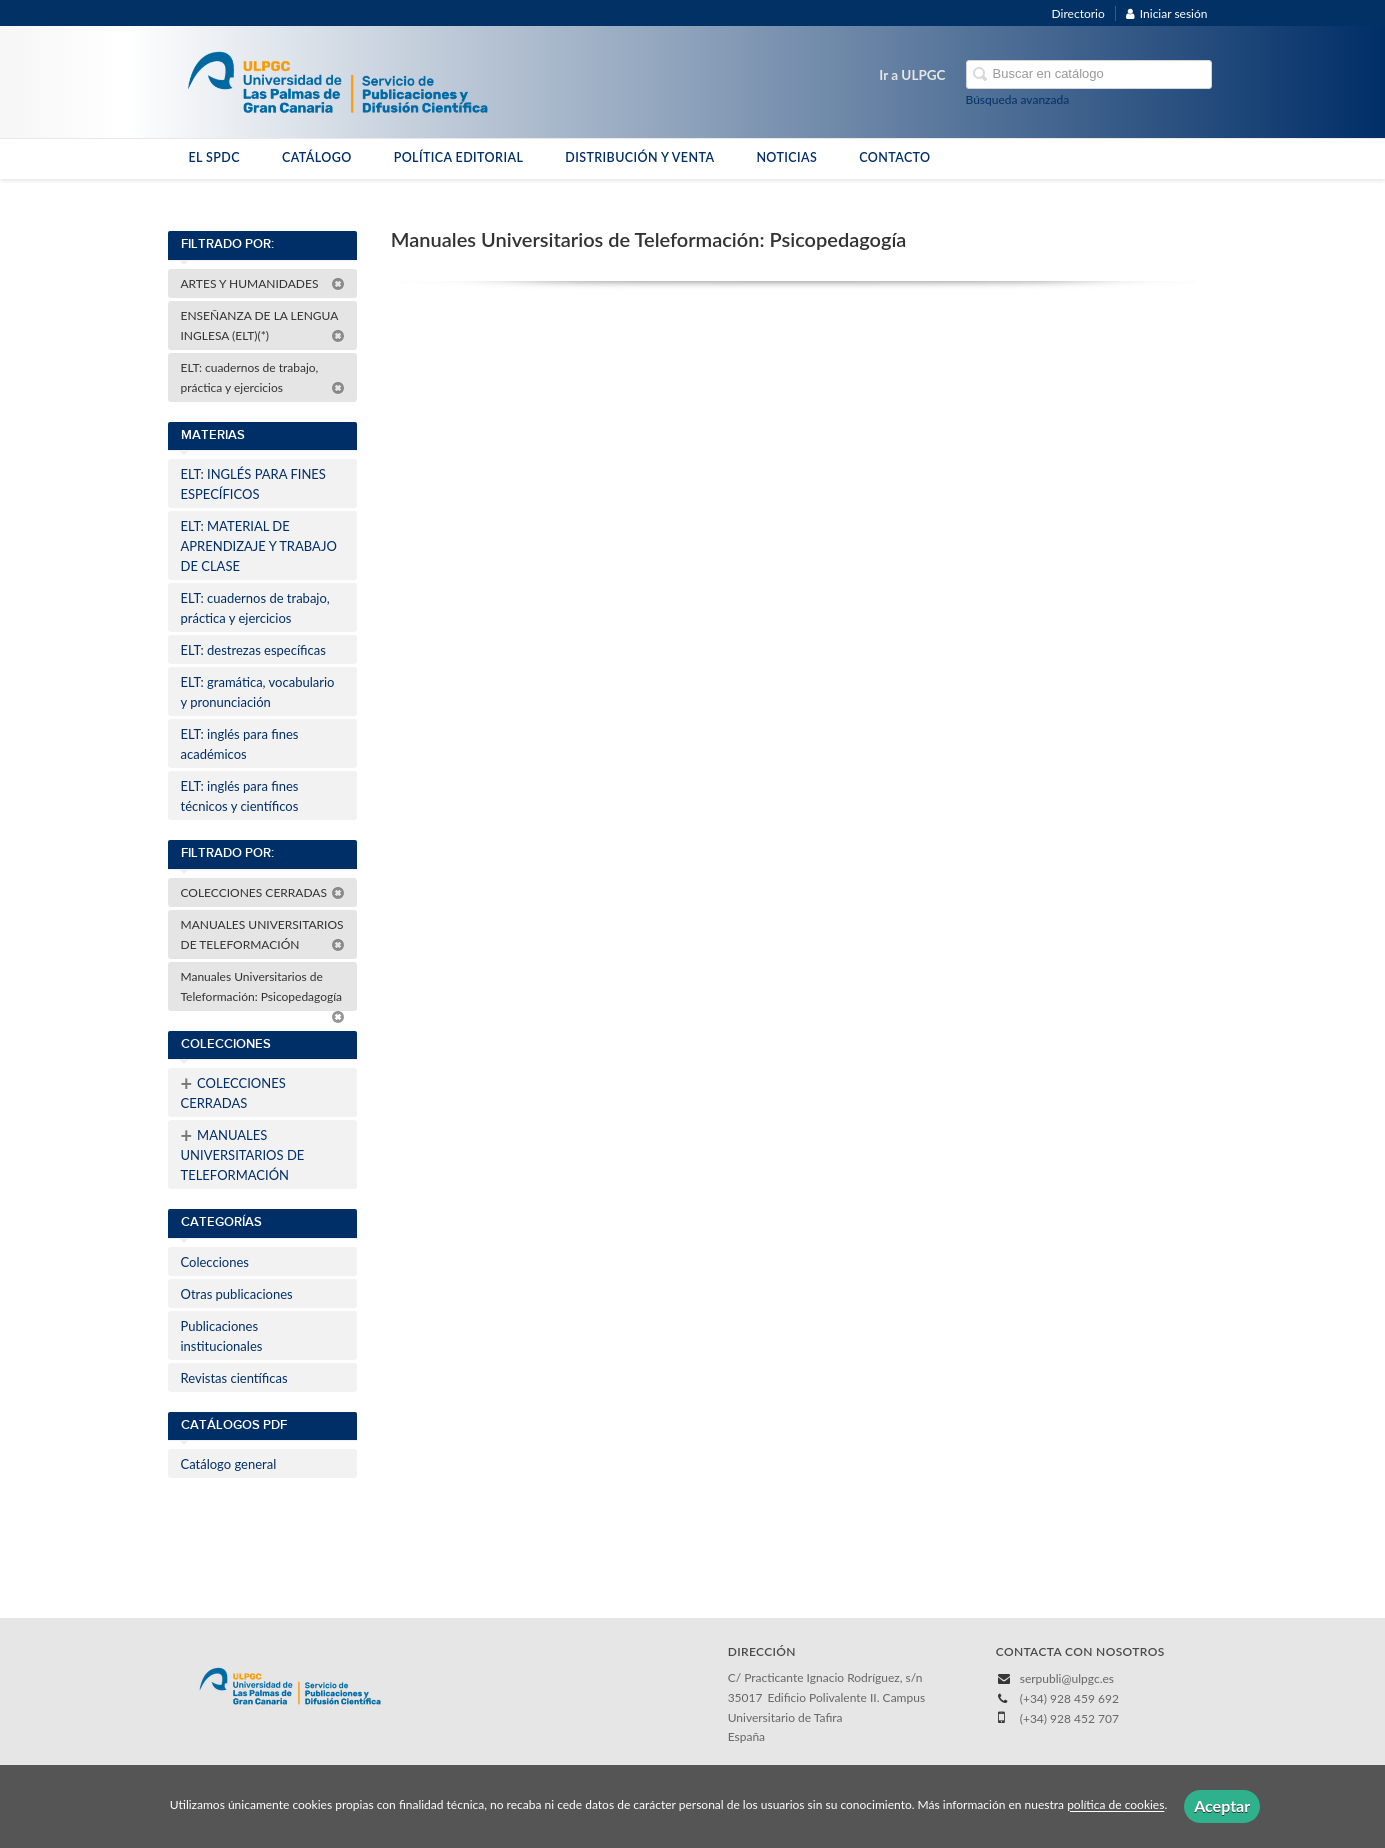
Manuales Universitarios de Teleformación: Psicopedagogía (263, 990)
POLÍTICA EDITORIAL (459, 157)
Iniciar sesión (1167, 13)
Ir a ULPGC (912, 75)
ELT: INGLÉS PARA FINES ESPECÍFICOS (253, 484)
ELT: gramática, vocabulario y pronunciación (258, 692)
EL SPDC (214, 157)
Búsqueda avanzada (1018, 99)
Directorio (1078, 13)
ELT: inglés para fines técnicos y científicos (240, 796)
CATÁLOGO (317, 157)
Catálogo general (229, 1464)
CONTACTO (894, 157)
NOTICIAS (786, 157)
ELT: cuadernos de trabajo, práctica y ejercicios (263, 377)
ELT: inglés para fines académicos (240, 744)
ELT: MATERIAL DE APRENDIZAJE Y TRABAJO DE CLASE (259, 546)
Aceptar (1222, 1805)
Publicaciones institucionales (222, 1336)
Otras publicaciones (237, 1294)
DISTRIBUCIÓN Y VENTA (639, 157)
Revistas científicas (234, 1378)
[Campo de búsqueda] (1089, 74)
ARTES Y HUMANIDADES (263, 283)
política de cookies (1115, 1805)
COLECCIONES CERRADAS (263, 892)
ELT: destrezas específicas (253, 650)
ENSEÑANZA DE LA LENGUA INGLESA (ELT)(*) (263, 325)
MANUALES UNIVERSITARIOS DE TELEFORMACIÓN (263, 934)
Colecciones (215, 1262)
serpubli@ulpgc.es (1067, 1678)
